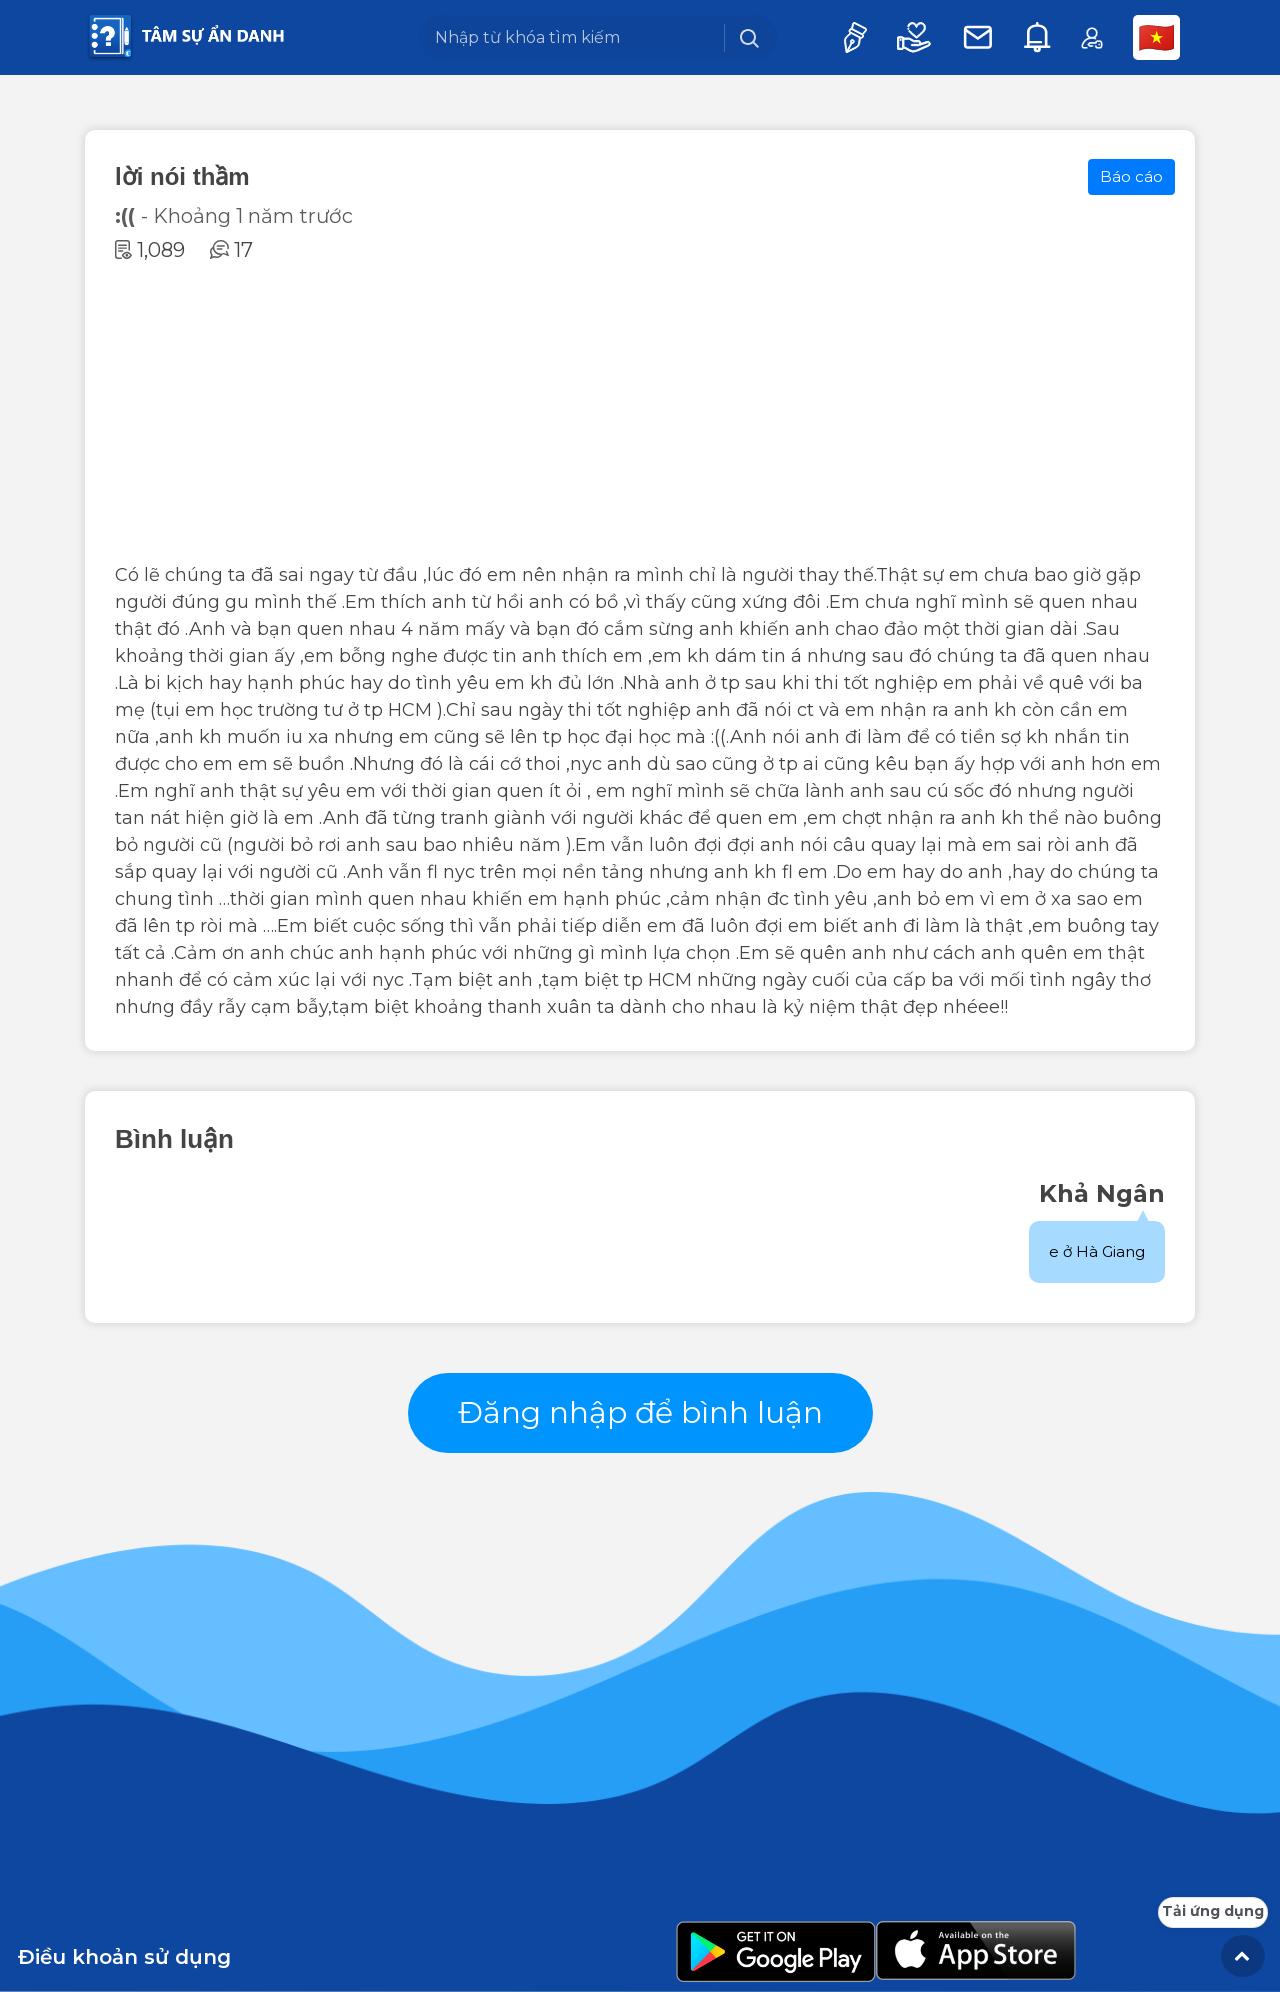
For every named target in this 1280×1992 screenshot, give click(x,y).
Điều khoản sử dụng (124, 1957)
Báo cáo (1131, 176)
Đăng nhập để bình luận (640, 1412)
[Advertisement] (640, 412)
